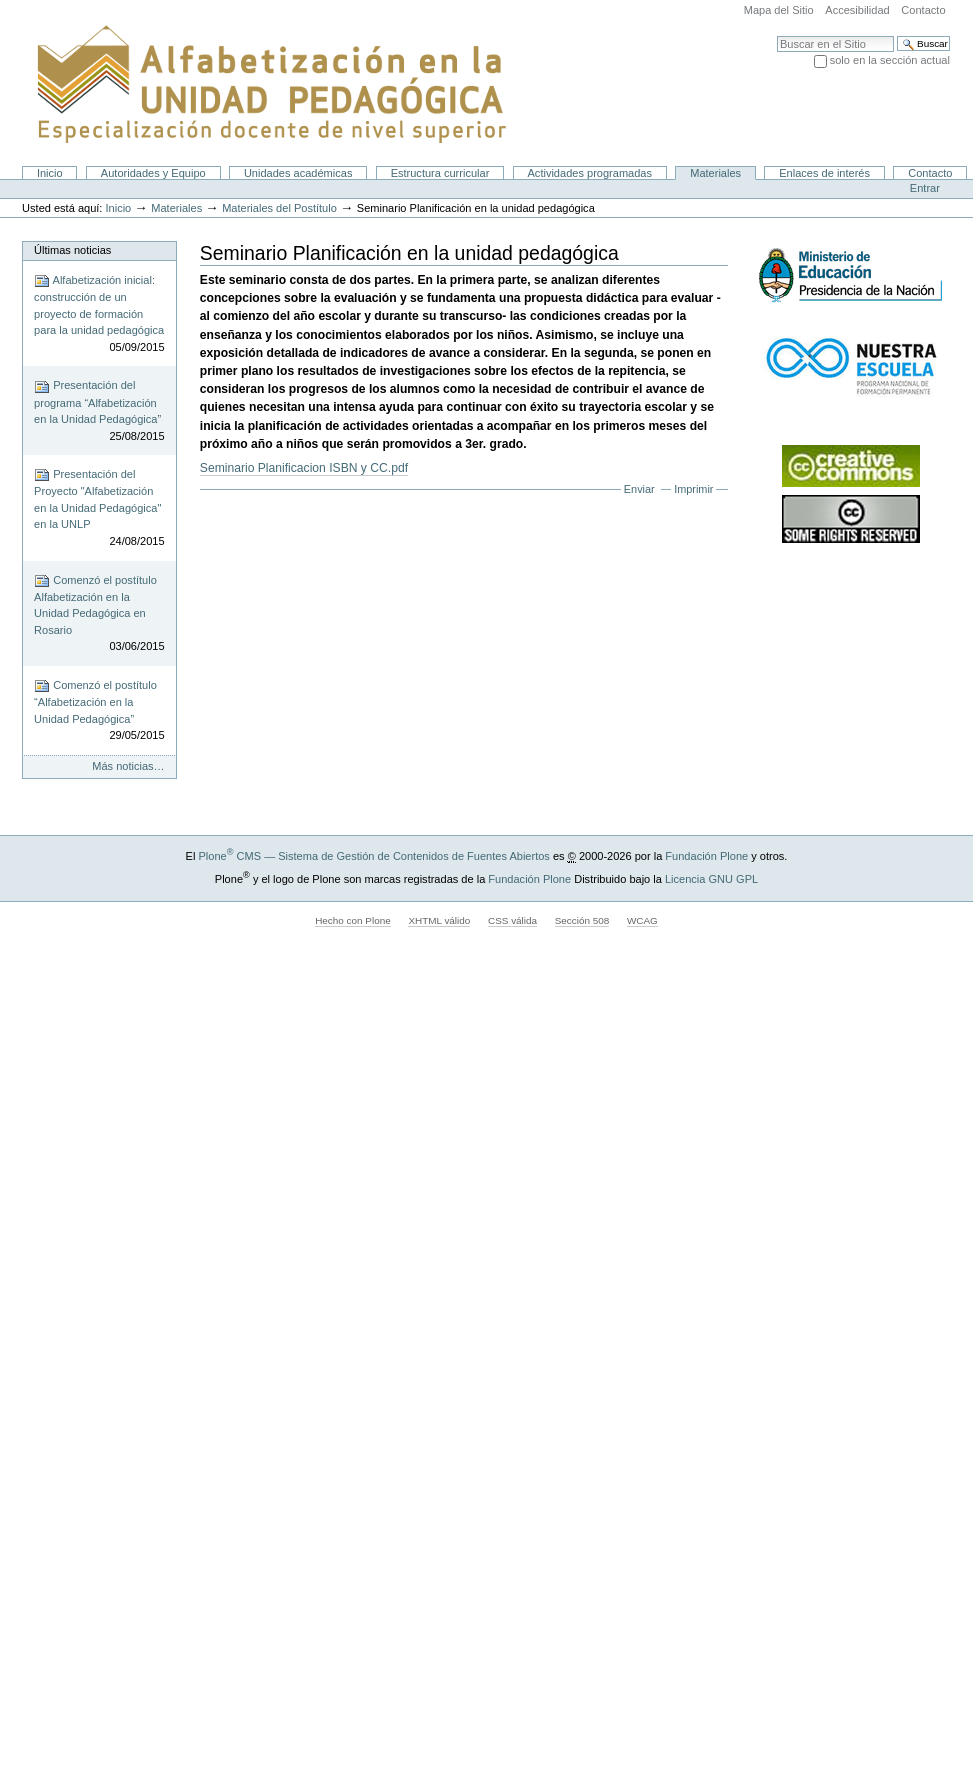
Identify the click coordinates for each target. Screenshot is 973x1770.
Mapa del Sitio (779, 10)
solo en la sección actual (890, 60)
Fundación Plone (706, 856)
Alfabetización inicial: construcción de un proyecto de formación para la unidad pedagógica (99, 314)
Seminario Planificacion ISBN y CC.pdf (304, 468)
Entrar (925, 188)
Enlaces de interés (824, 173)
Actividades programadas (590, 173)
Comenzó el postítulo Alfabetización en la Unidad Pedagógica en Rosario (99, 614)
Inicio (50, 173)
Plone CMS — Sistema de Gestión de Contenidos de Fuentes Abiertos (373, 856)
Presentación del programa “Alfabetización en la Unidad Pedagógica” (99, 412)
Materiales (715, 173)
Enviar (639, 489)
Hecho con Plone (353, 920)
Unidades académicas (298, 173)
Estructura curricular (440, 173)
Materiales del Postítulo (279, 208)
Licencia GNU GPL (711, 879)
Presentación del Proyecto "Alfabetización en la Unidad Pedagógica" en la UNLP (99, 508)
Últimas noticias (72, 250)
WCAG (642, 920)
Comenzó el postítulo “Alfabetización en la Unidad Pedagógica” (99, 711)
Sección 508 (582, 920)
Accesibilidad (857, 10)
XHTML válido (439, 920)
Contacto (923, 10)
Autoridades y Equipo (153, 173)
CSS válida (512, 920)
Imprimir (693, 489)
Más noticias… (128, 766)
